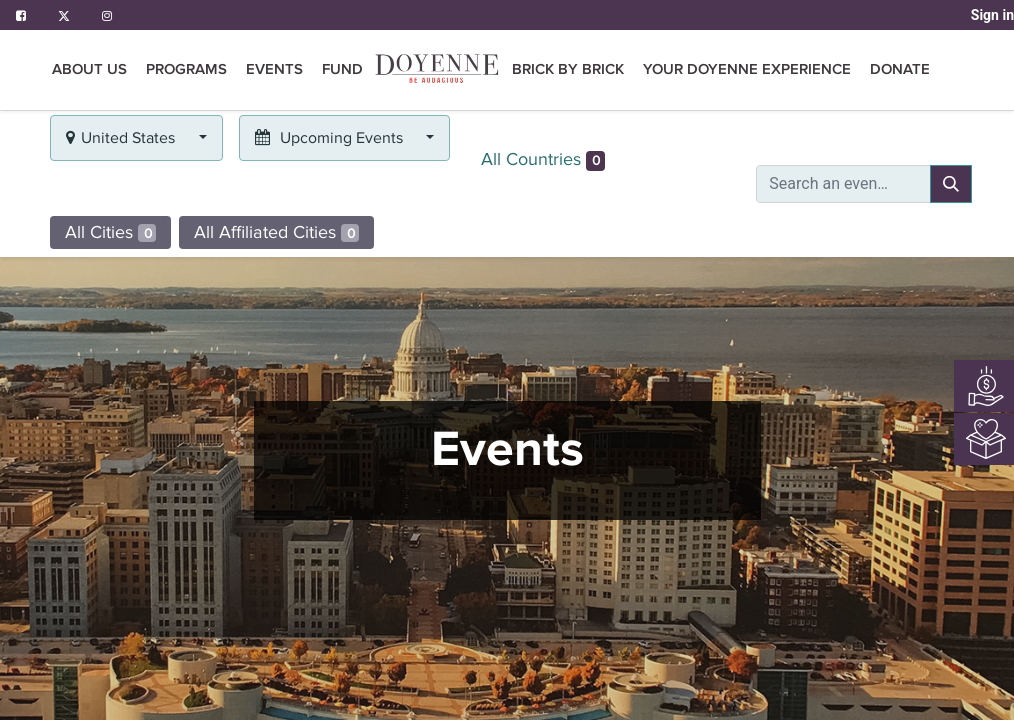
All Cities (110, 232)
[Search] (951, 184)
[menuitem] (437, 70)
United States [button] (122, 138)
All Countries (543, 160)
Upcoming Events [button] (331, 138)
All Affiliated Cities (276, 232)
